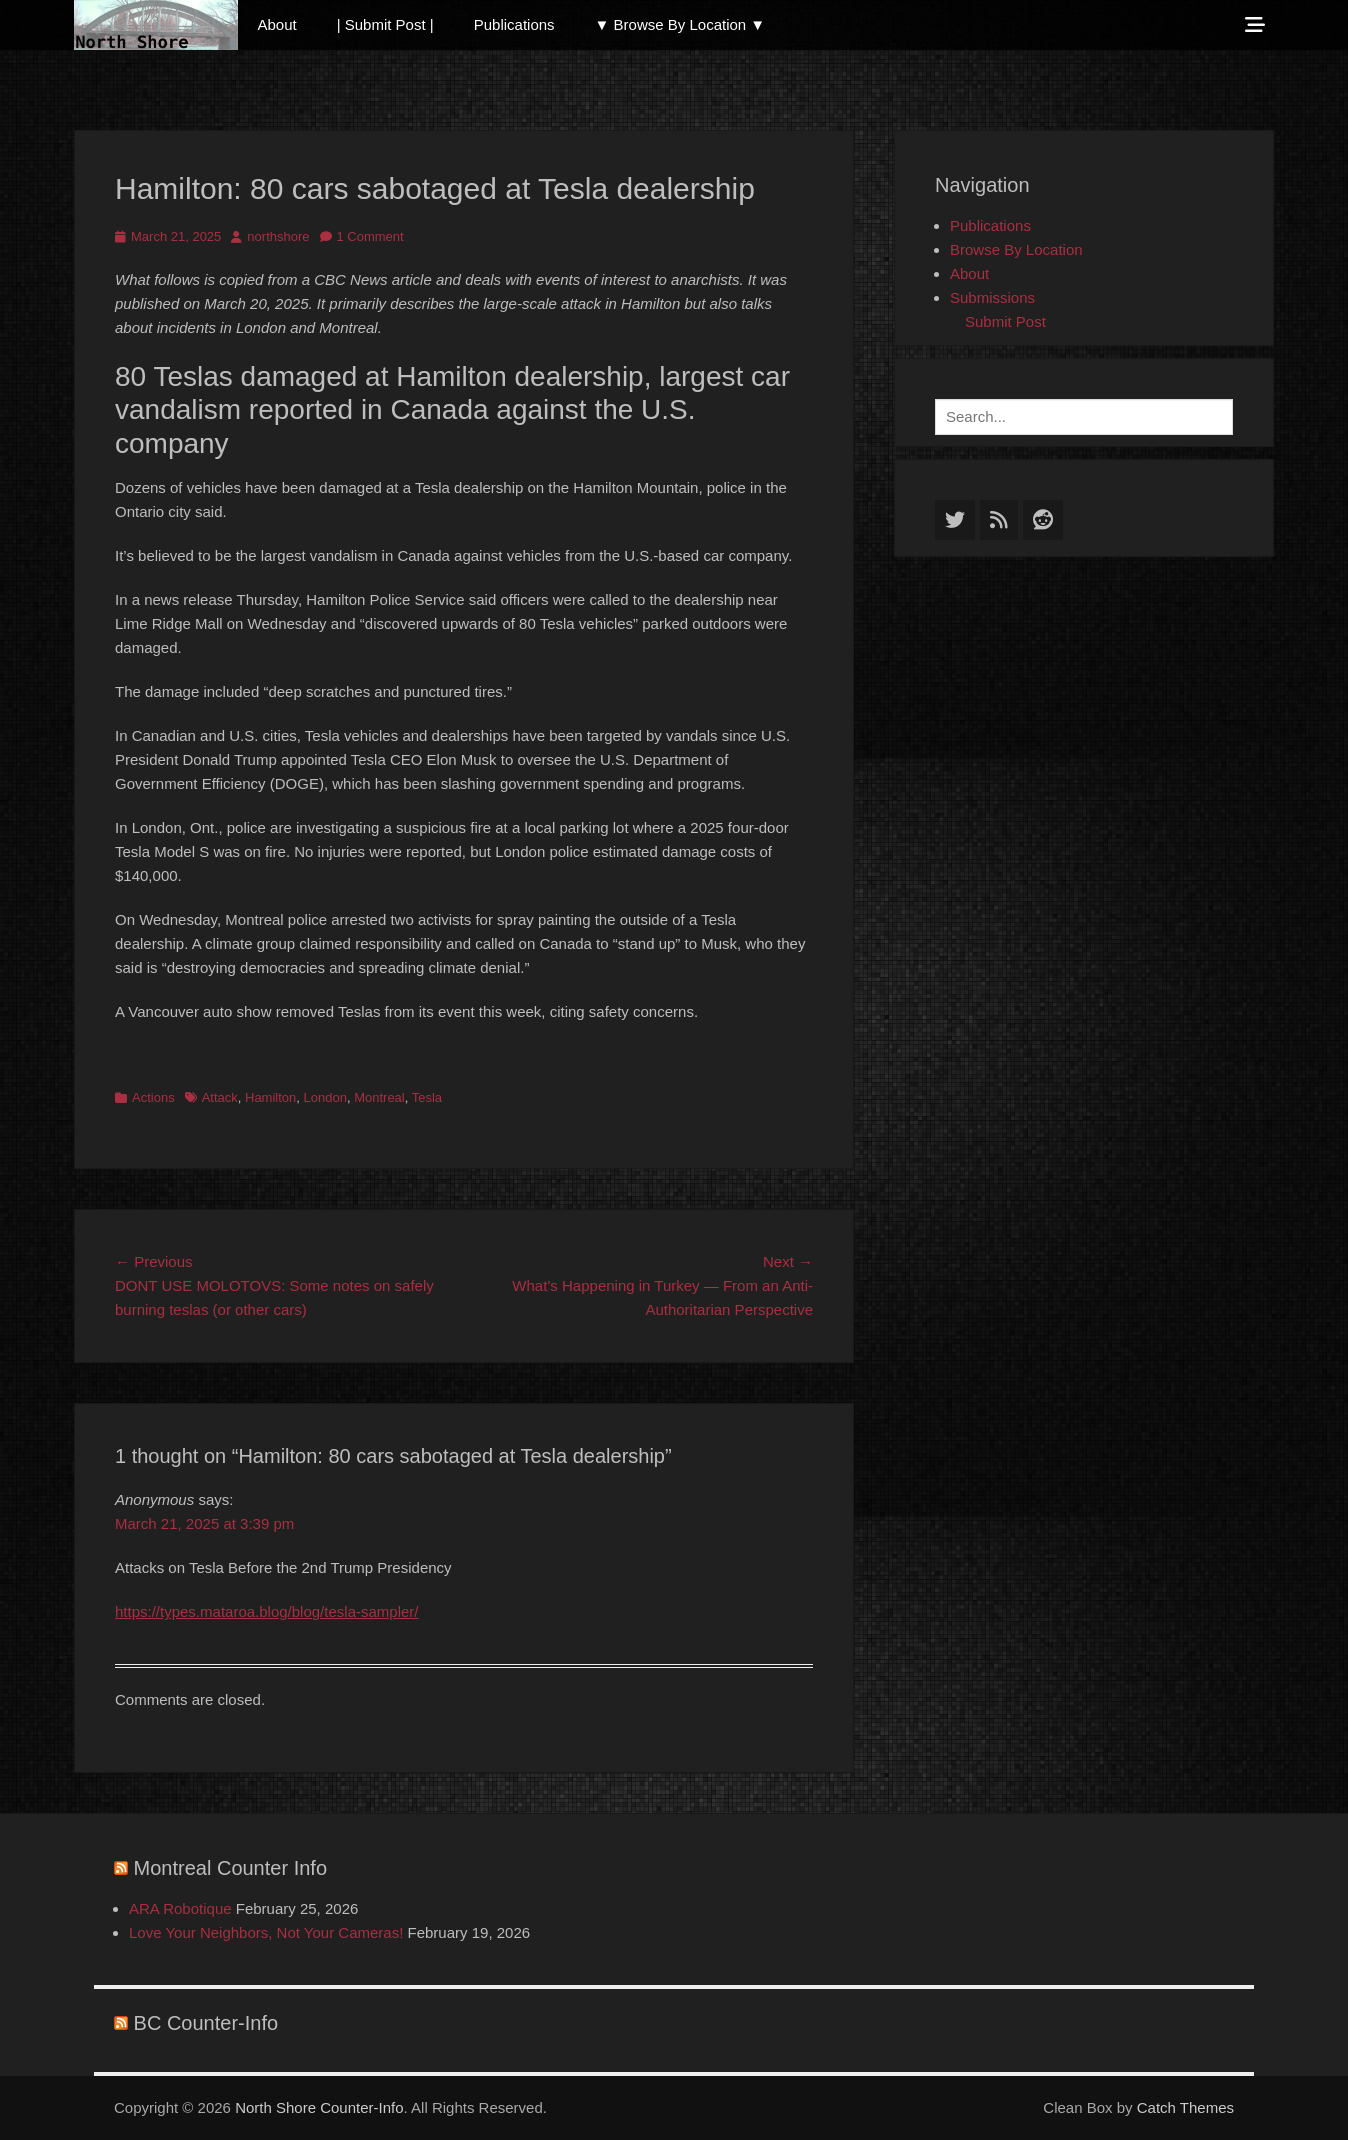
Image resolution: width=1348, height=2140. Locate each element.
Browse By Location (1016, 249)
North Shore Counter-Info (319, 2107)
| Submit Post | (385, 24)
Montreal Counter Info (230, 1868)
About (277, 24)
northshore (278, 236)
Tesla (427, 1097)
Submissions (992, 297)
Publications (514, 24)
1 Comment (370, 236)
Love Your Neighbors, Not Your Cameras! (266, 1932)
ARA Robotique (180, 1908)
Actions (153, 1097)
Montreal (379, 1097)
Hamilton (270, 1097)
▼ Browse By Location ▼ (680, 24)
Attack (220, 1097)
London (325, 1097)
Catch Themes (1185, 2107)
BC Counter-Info (206, 2023)
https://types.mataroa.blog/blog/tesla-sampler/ (267, 1611)
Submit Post (1005, 321)
